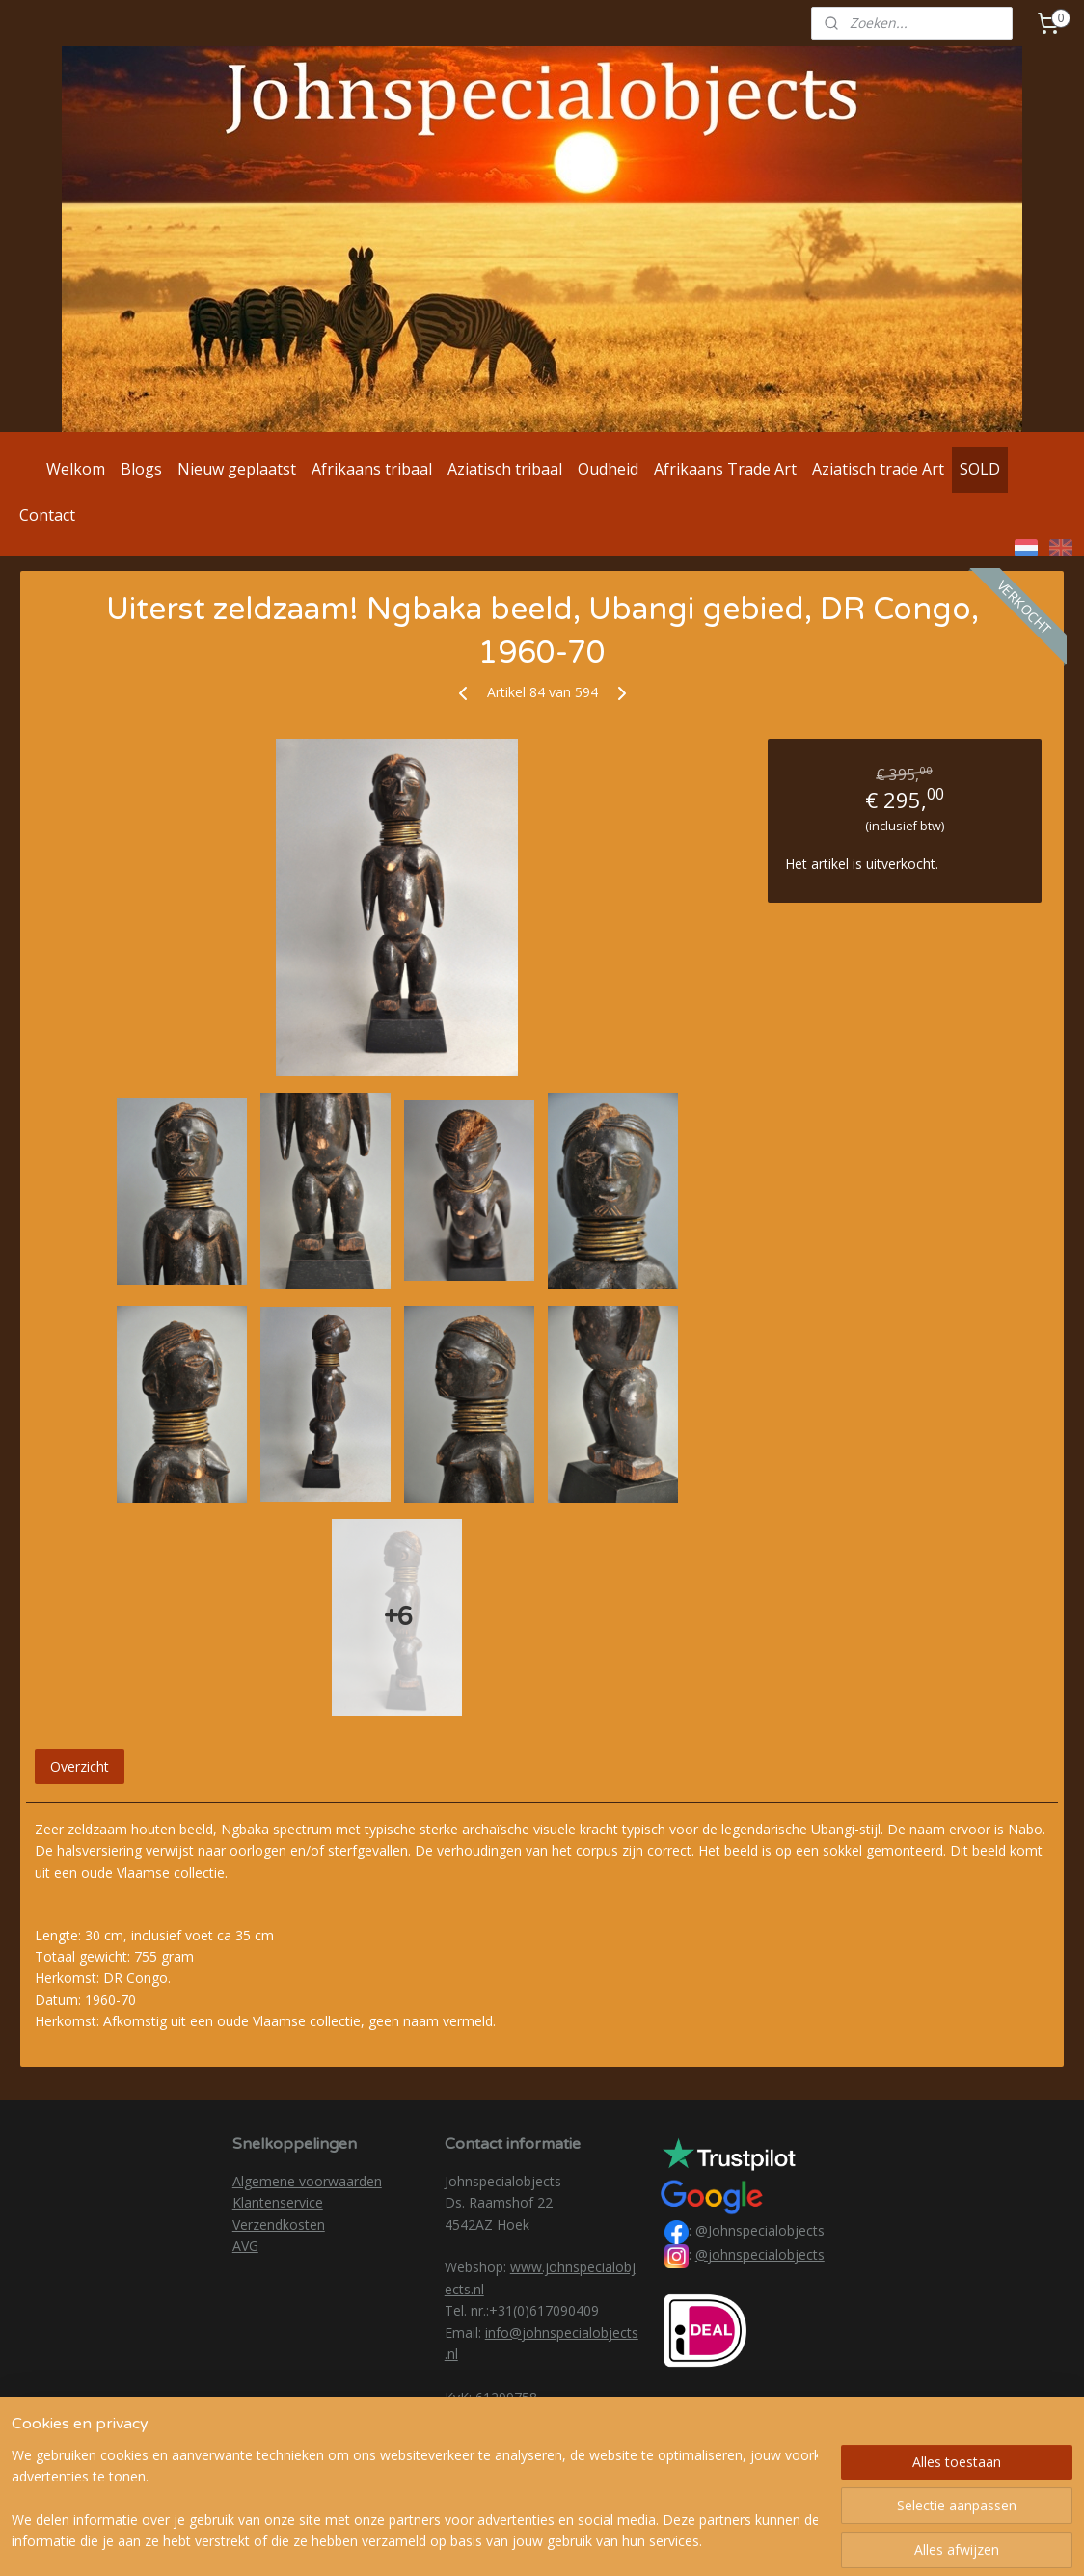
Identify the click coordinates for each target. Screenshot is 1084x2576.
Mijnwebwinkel (764, 2541)
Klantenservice (277, 2202)
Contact (47, 515)
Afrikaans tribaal (372, 468)
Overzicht (79, 1766)
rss (522, 2541)
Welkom (75, 468)
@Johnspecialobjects (760, 2230)
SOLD (980, 468)
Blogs (141, 468)
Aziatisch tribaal (504, 468)
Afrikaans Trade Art (725, 468)
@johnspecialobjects (760, 2254)
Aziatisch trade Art (878, 468)
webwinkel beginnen (596, 2541)
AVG (245, 2246)
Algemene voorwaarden (307, 2181)
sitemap (481, 2541)
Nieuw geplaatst (236, 468)
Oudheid (608, 468)
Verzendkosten (278, 2224)
